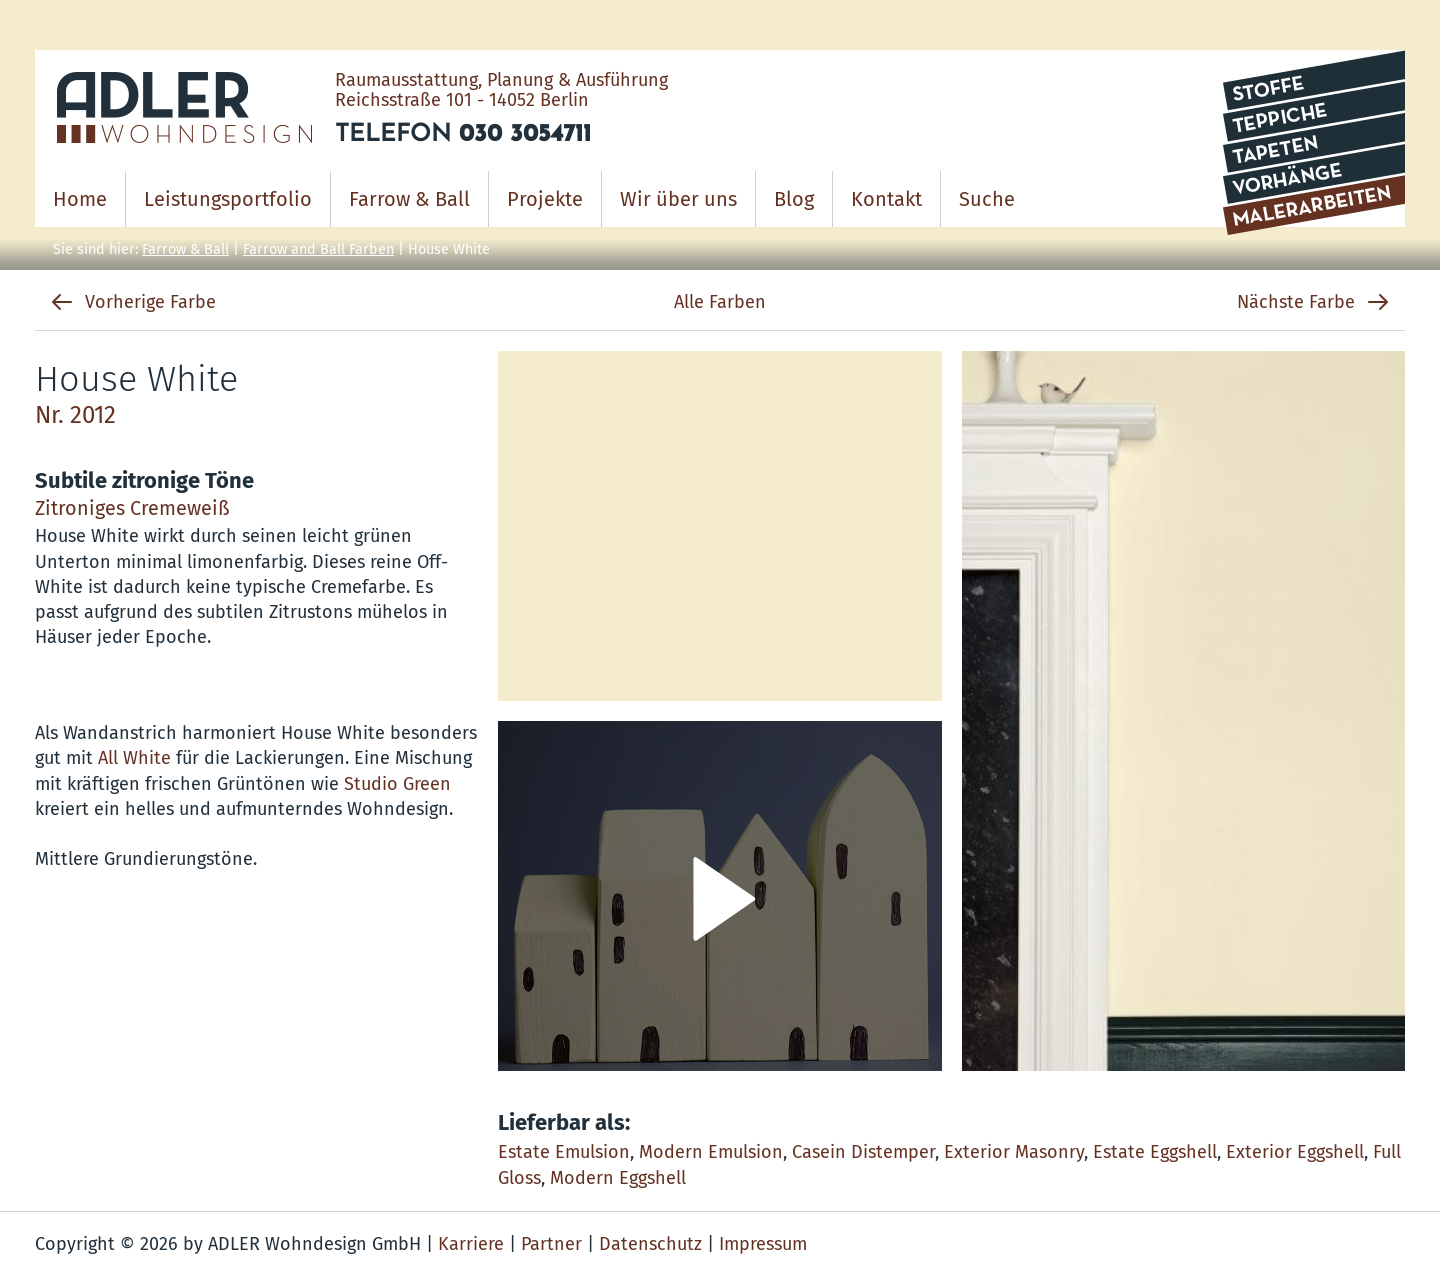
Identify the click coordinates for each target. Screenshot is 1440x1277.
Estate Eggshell (1155, 1152)
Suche (987, 199)
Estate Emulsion (564, 1152)
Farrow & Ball (185, 249)
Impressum (763, 1244)
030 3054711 (525, 135)
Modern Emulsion (711, 1152)
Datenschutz (650, 1244)
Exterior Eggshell (1295, 1152)
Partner (551, 1244)
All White (134, 758)
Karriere (471, 1244)
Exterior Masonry (1014, 1152)
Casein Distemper (863, 1152)
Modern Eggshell (618, 1178)
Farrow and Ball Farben (318, 249)
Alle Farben (720, 302)
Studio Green (397, 784)
